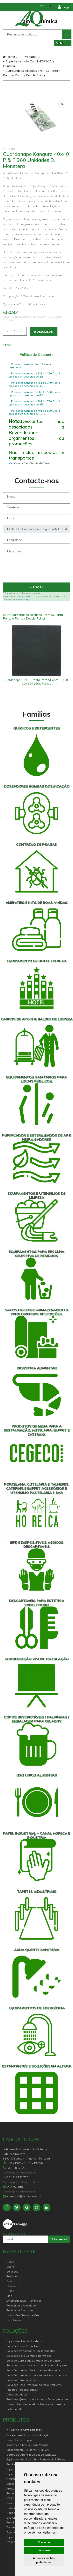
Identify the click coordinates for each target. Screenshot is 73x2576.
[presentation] (36, 574)
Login (64, 7)
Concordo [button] (44, 2542)
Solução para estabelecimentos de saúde (33, 2370)
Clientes (11, 2286)
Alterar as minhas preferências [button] (44, 2560)
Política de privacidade (21, 2305)
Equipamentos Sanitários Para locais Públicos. (36, 2459)
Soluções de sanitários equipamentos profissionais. (30, 2351)
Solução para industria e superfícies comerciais (36, 2375)
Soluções (12, 2271)
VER (26, 599)
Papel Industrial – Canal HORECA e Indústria (28, 63)
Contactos (13, 2281)
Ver (11, 463)
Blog (9, 2296)
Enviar (36, 587)
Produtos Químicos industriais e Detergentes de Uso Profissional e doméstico (37, 2400)
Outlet (10, 2291)
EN (49, 6)
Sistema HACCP (16, 2409)
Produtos (28, 57)
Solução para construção (22, 2380)
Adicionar (43, 332)
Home (9, 57)
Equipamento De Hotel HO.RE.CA (27, 2450)
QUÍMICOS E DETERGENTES (24, 2430)
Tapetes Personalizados (22, 2389)
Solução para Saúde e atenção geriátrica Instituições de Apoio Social (33, 2361)
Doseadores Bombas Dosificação (28, 2435)
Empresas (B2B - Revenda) (23, 2300)
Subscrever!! (59, 2239)
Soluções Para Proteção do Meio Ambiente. (34, 2385)
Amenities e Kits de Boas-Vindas (27, 2445)
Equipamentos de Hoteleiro (24, 2341)
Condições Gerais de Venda (24, 2315)
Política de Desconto (19, 2310)
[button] (62, 43)
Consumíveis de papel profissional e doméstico (36, 2404)
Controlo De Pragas (19, 2440)
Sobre (10, 2266)
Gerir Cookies (15, 2320)
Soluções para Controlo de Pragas (28, 2355)
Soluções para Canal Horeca (25, 2346)
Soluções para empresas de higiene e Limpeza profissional (36, 2366)
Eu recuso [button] (44, 2550)
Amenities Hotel (16, 2394)
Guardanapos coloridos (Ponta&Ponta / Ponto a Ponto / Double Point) (31, 73)
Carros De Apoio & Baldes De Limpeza (31, 2454)
